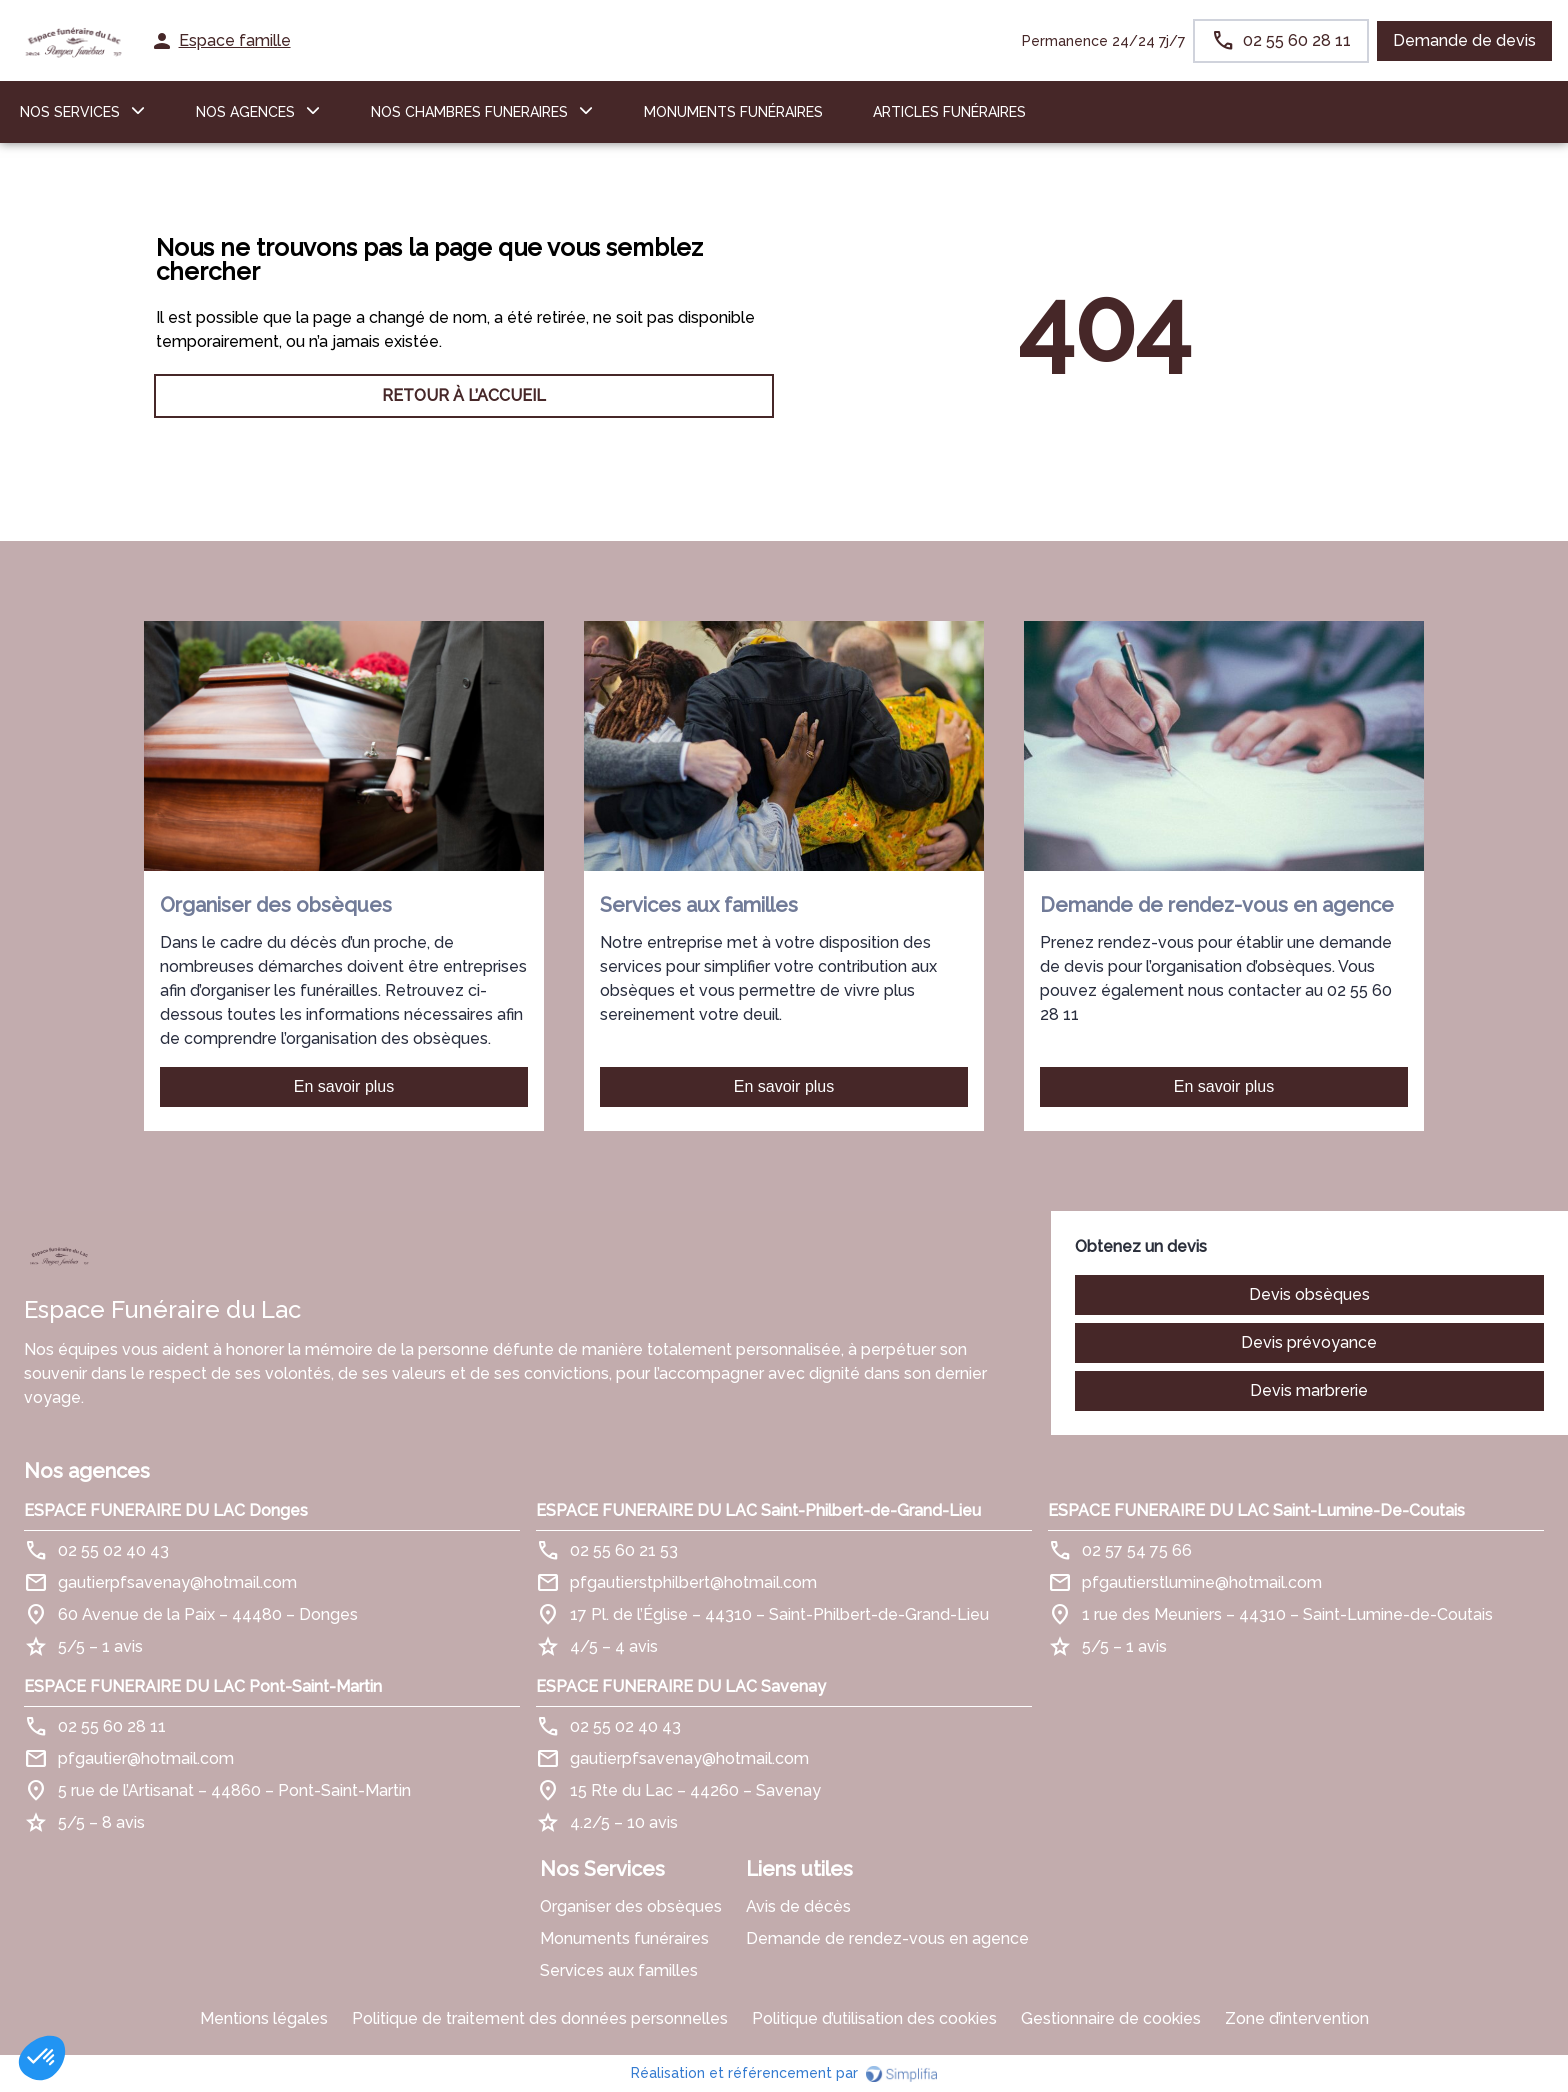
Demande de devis (1464, 40)
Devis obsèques (1309, 1294)
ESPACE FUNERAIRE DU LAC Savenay (681, 1686)
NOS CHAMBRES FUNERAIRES (469, 112)
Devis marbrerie (1309, 1390)
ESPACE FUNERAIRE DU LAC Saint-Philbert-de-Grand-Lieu (758, 1510)
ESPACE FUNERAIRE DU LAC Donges (166, 1510)
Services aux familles (619, 1970)
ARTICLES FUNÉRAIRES (949, 112)
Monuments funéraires (733, 112)
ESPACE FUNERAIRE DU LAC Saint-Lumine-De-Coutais (1256, 1510)
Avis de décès (798, 1906)
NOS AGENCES (245, 112)
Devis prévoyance (1309, 1342)
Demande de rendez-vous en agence (887, 1938)
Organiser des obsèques (631, 1906)
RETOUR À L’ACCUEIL (464, 395)
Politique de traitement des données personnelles (540, 2018)
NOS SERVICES (70, 112)
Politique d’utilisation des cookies (874, 2018)
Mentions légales (264, 2018)
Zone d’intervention (1297, 2018)
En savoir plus (344, 1086)
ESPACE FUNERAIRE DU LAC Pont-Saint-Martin (203, 1686)
